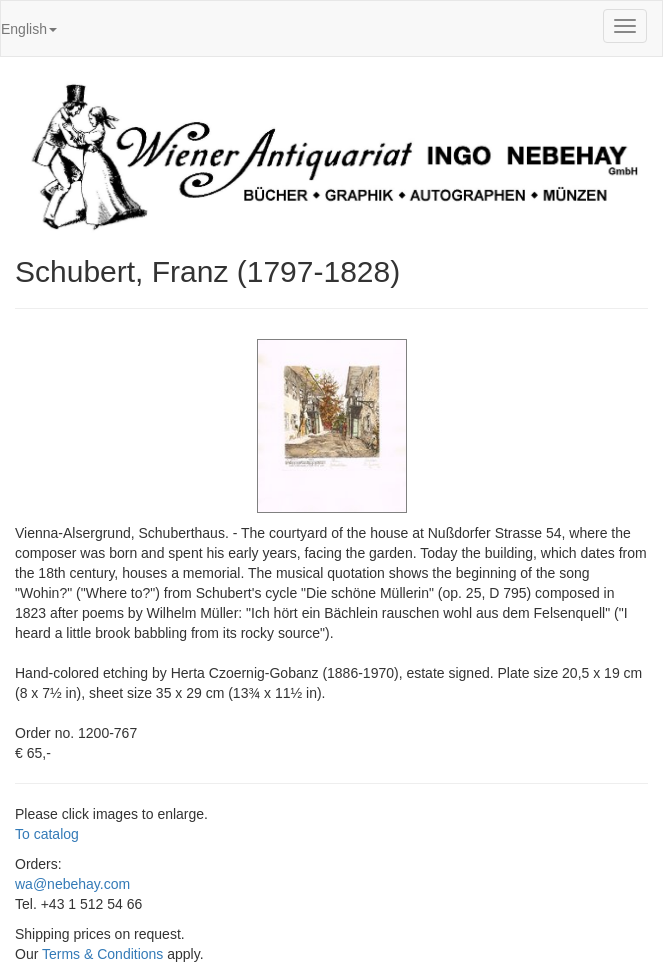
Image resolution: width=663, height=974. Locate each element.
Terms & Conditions (102, 954)
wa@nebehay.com (72, 884)
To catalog (47, 834)
